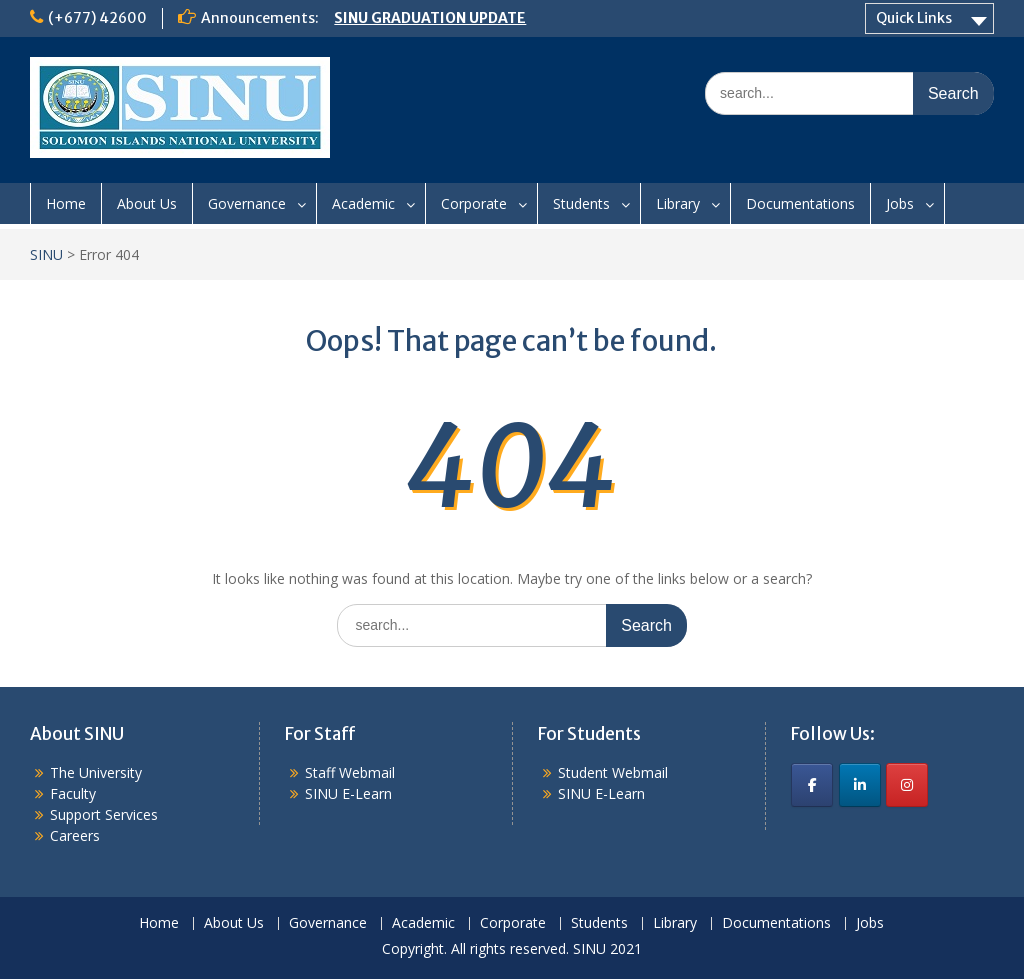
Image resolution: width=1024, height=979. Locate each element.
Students (581, 203)
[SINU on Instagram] (907, 785)
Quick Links (914, 18)
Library (678, 203)
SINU (46, 254)
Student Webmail (613, 772)
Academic (363, 203)
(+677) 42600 (97, 18)
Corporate (474, 203)
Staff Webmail (350, 772)
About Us (147, 203)
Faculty (73, 793)
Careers (75, 835)
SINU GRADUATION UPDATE (430, 18)
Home (66, 203)
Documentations (800, 203)
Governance (247, 203)
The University (96, 772)
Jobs (900, 203)
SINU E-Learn (348, 793)
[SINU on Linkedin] (860, 785)
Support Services (104, 814)
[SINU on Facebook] (812, 785)
